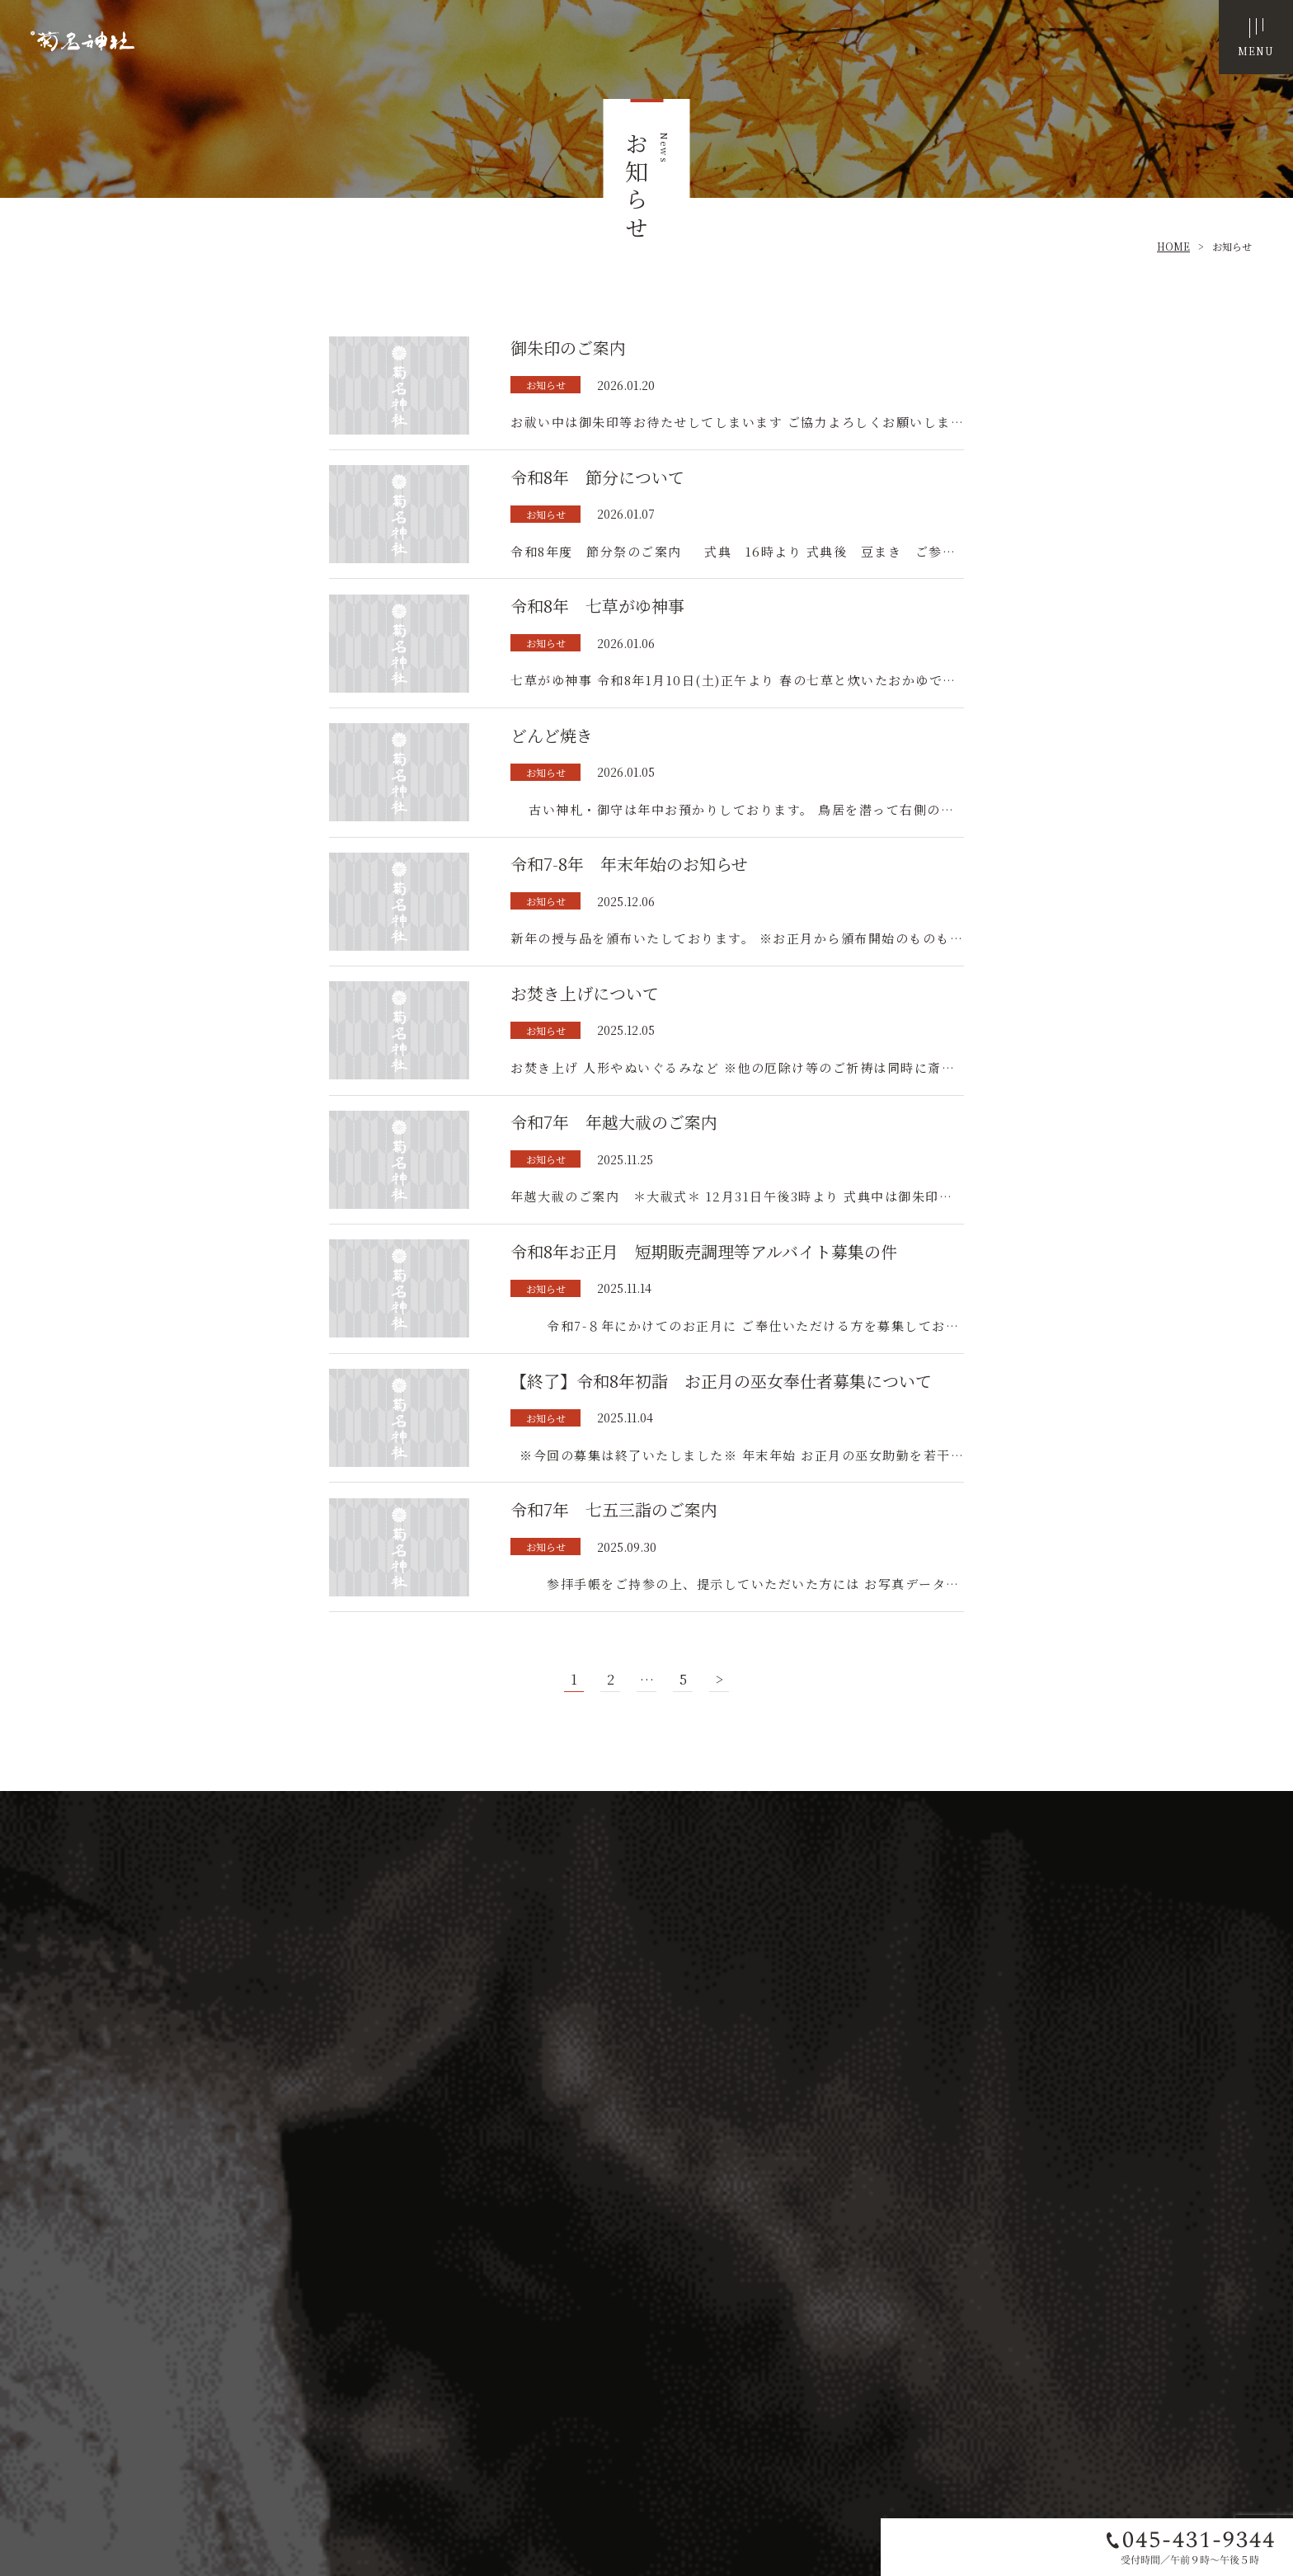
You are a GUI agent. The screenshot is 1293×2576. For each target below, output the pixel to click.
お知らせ (1232, 246)
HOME (1173, 246)
